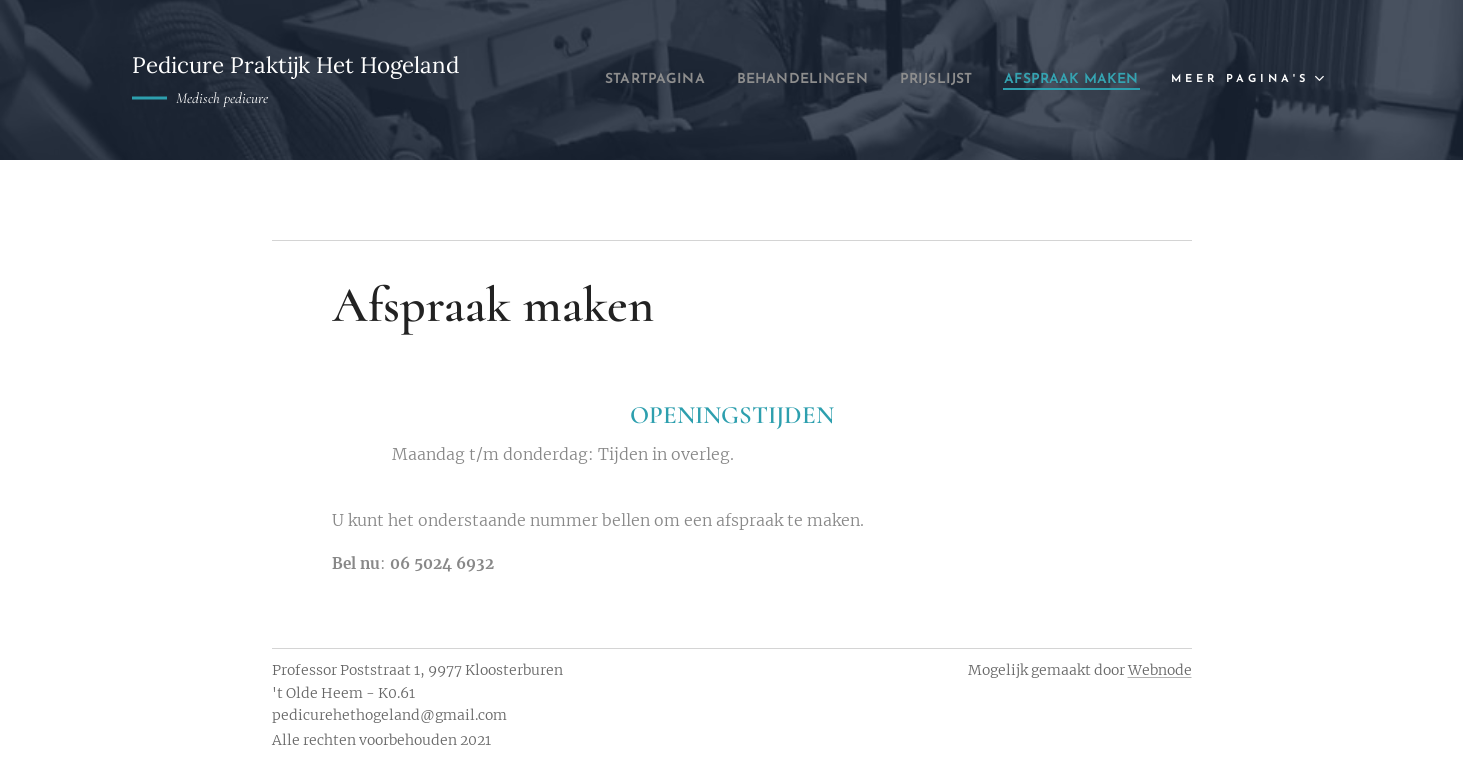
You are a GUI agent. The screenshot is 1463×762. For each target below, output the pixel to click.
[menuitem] (775, 80)
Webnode (1160, 670)
